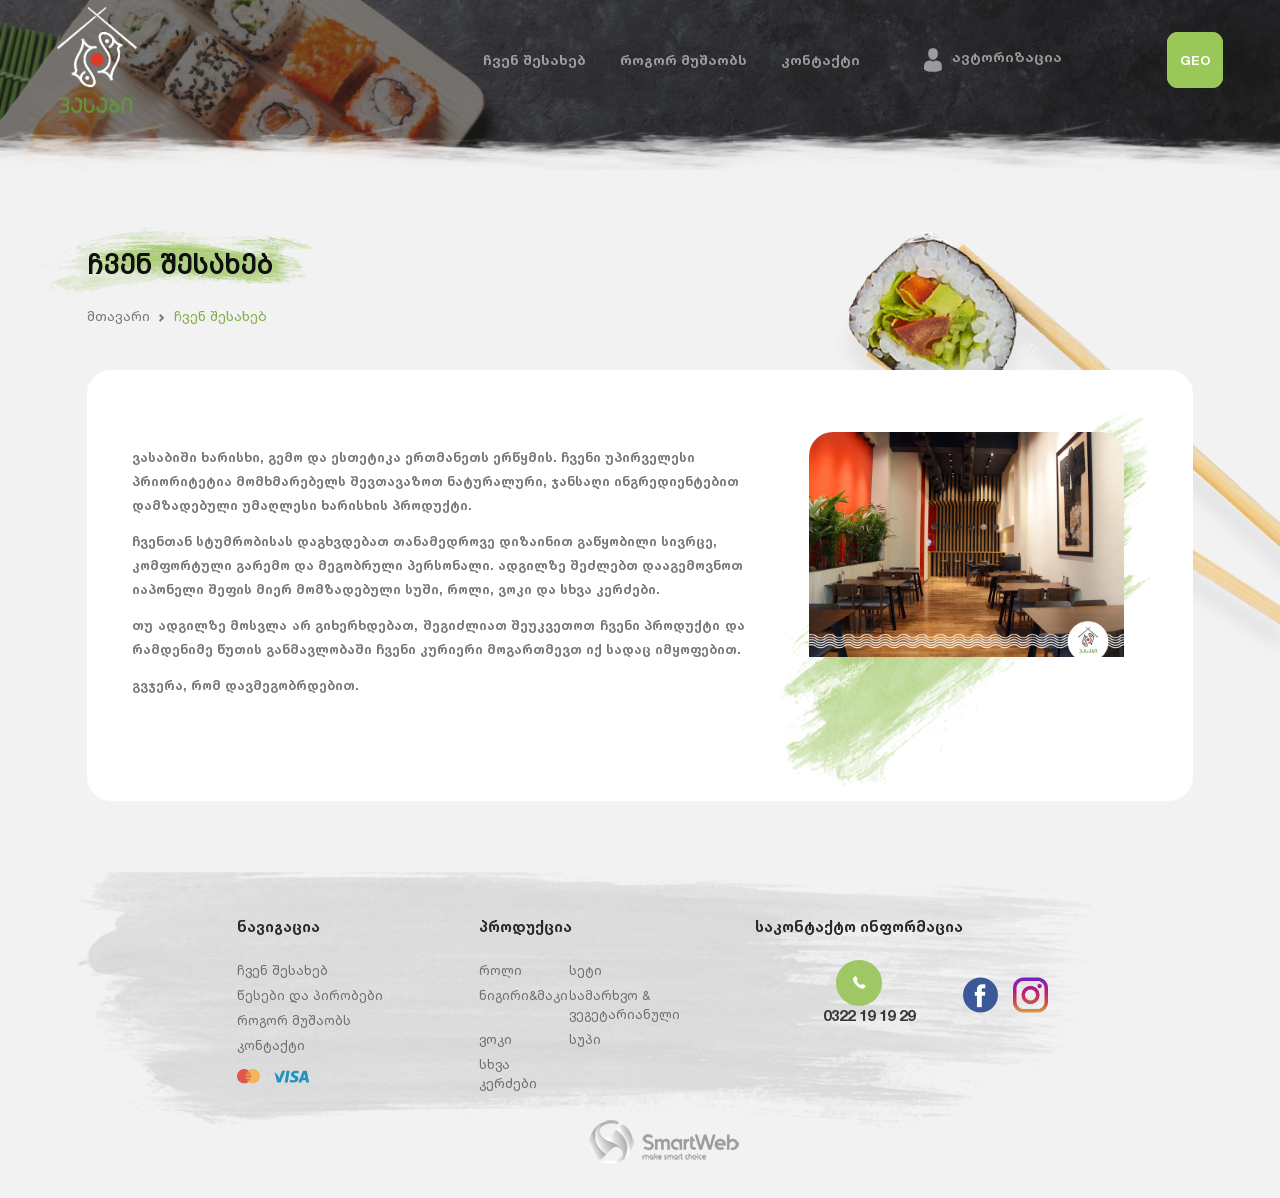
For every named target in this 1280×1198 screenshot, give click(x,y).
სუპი (585, 1039)
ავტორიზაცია (1007, 56)
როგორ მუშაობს (683, 59)
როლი (500, 970)
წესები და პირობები (310, 995)
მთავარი (118, 315)
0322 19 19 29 (869, 1015)
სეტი (585, 970)
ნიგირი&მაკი (523, 995)
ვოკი (495, 1039)
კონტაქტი (820, 59)
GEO (1195, 60)
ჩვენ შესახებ (534, 59)
